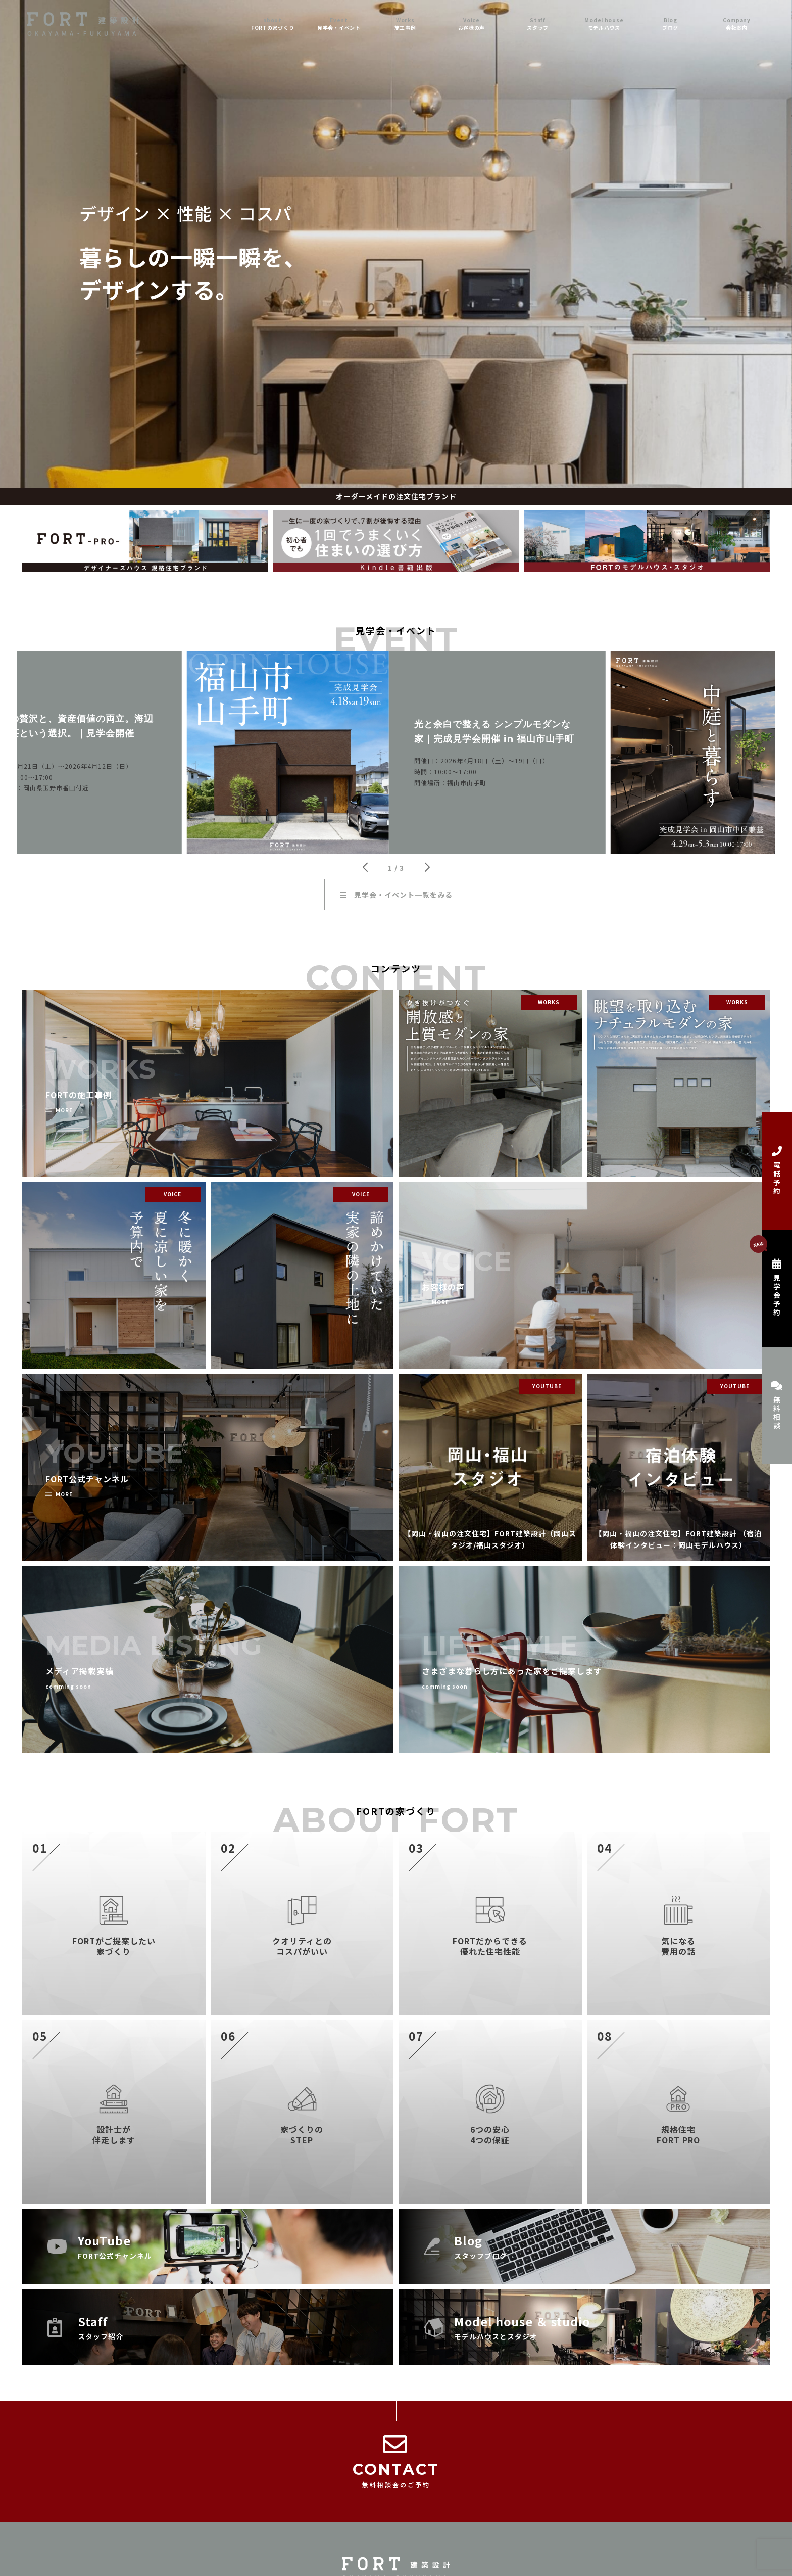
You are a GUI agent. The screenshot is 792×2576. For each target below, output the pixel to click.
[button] (365, 867)
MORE (64, 1110)
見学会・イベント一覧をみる (396, 894)
